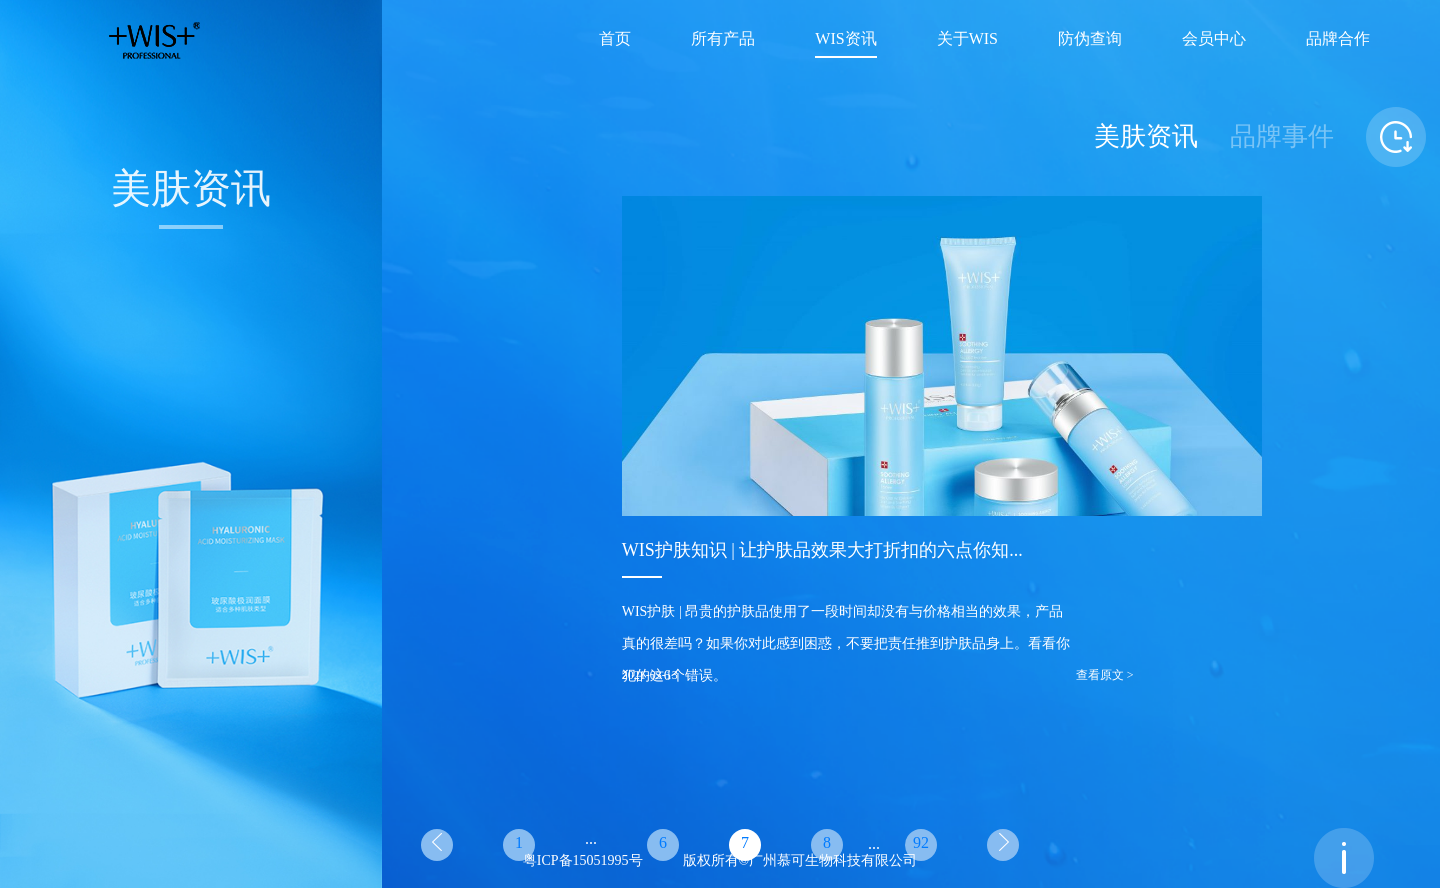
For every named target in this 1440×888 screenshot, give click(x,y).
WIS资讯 (845, 39)
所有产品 (723, 39)
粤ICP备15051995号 (583, 861)
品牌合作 (1338, 39)
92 (921, 843)
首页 (615, 39)
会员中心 (1214, 39)
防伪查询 (1090, 39)
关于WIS (967, 39)
